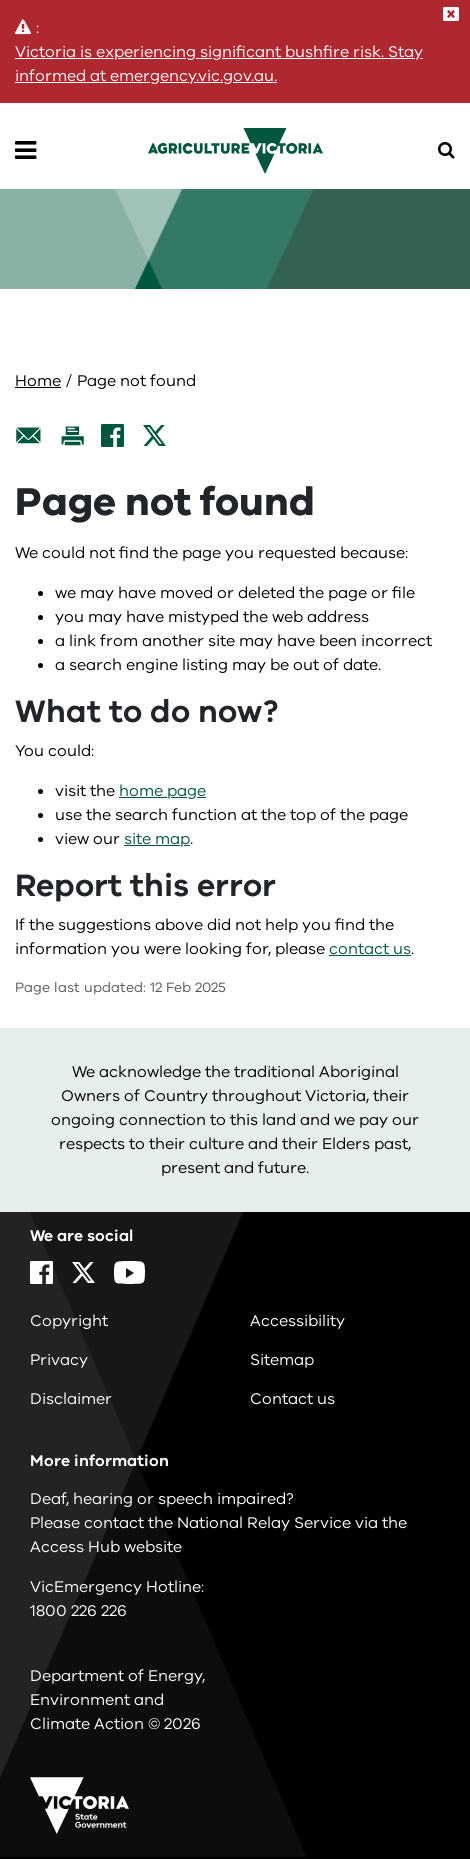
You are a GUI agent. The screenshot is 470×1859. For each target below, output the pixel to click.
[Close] (451, 14)
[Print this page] (72, 435)
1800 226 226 (78, 1611)
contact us (370, 949)
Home (38, 381)
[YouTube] (129, 1272)
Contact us (292, 1399)
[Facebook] (112, 435)
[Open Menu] (25, 151)
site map (157, 839)
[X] (154, 435)
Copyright (69, 1321)
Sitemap (282, 1360)
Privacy (59, 1360)
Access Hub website (106, 1547)
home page (162, 791)
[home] (235, 150)
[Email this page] (29, 435)
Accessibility (297, 1321)
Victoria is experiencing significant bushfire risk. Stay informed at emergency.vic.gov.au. (219, 64)
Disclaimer (71, 1399)
